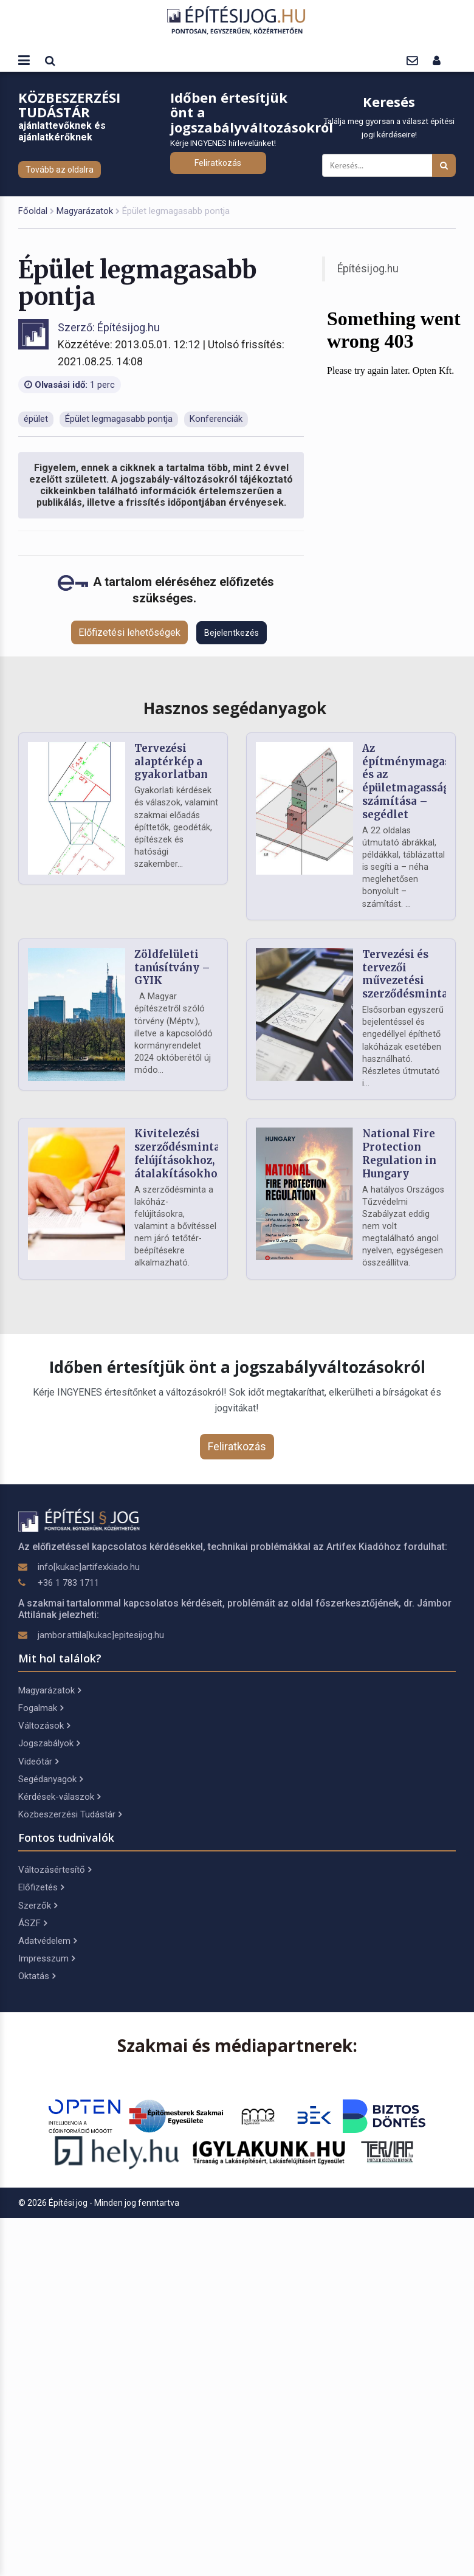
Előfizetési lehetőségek (129, 632)
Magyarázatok (85, 210)
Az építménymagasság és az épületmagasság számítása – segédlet (415, 781)
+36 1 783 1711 (68, 1582)
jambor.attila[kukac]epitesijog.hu (101, 1635)
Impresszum (46, 1958)
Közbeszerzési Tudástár (70, 1814)
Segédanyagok (50, 1779)
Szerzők (37, 1905)
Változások (44, 1725)
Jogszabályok (49, 1743)
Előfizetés (41, 1887)
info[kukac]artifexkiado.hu (89, 1567)
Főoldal (32, 210)
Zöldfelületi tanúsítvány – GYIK (172, 968)
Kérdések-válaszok (59, 1796)
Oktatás (36, 1976)
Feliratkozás (217, 163)
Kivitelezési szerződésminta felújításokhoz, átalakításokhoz (178, 1153)
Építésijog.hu (368, 269)
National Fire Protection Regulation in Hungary (399, 1153)
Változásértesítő (54, 1869)
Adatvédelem (47, 1940)
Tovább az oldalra (60, 169)
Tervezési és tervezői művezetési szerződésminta (405, 974)
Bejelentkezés (231, 633)
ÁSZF (32, 1923)
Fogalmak (40, 1708)
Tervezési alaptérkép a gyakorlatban (171, 762)
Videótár (38, 1761)
